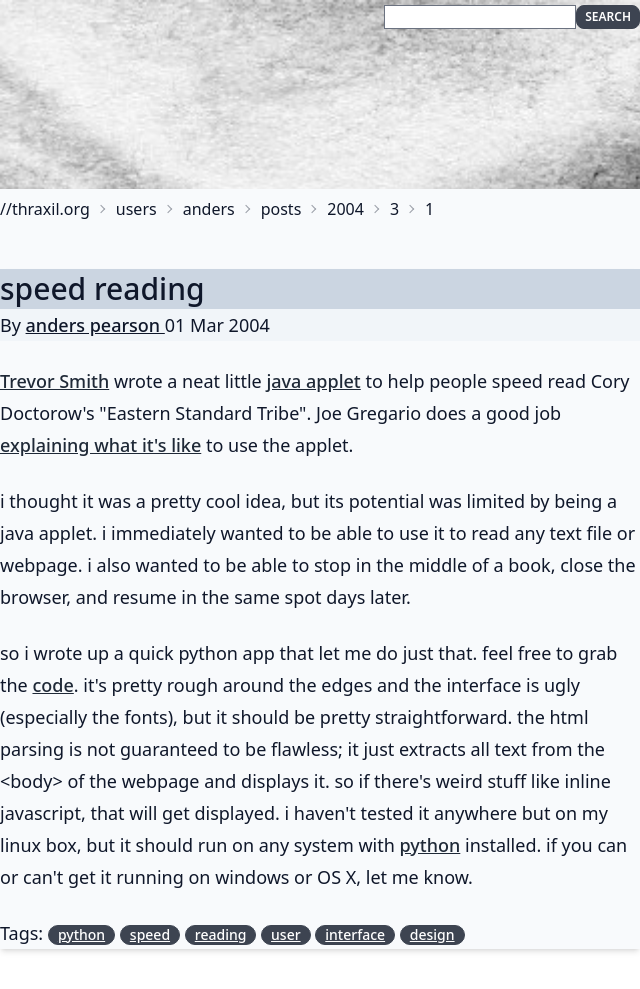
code (52, 685)
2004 (345, 209)
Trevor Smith (54, 381)
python (430, 845)
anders (209, 209)
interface (355, 934)
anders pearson (95, 325)
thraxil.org (51, 209)
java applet (313, 381)
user (286, 934)
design (432, 934)
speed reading (102, 288)
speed (150, 934)
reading (221, 934)
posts (281, 209)
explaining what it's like (100, 445)
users (136, 209)
